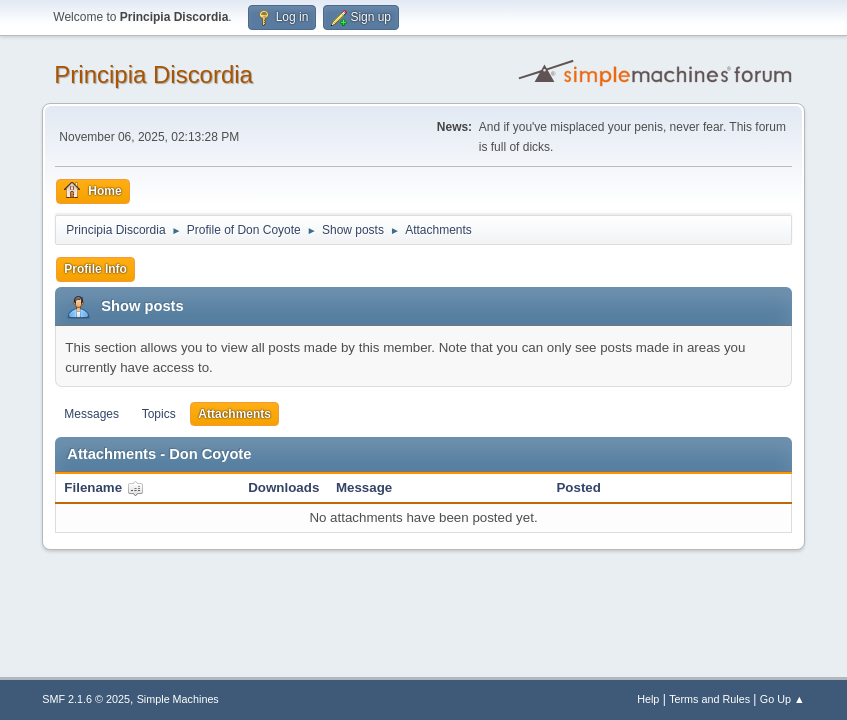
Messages (91, 414)
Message (364, 487)
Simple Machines (178, 699)
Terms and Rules (709, 699)
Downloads (283, 487)
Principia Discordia (153, 74)
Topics (159, 414)
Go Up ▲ (782, 699)
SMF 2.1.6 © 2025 (86, 699)
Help (648, 699)
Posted (578, 487)
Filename (103, 487)
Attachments (234, 414)
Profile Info (95, 269)
